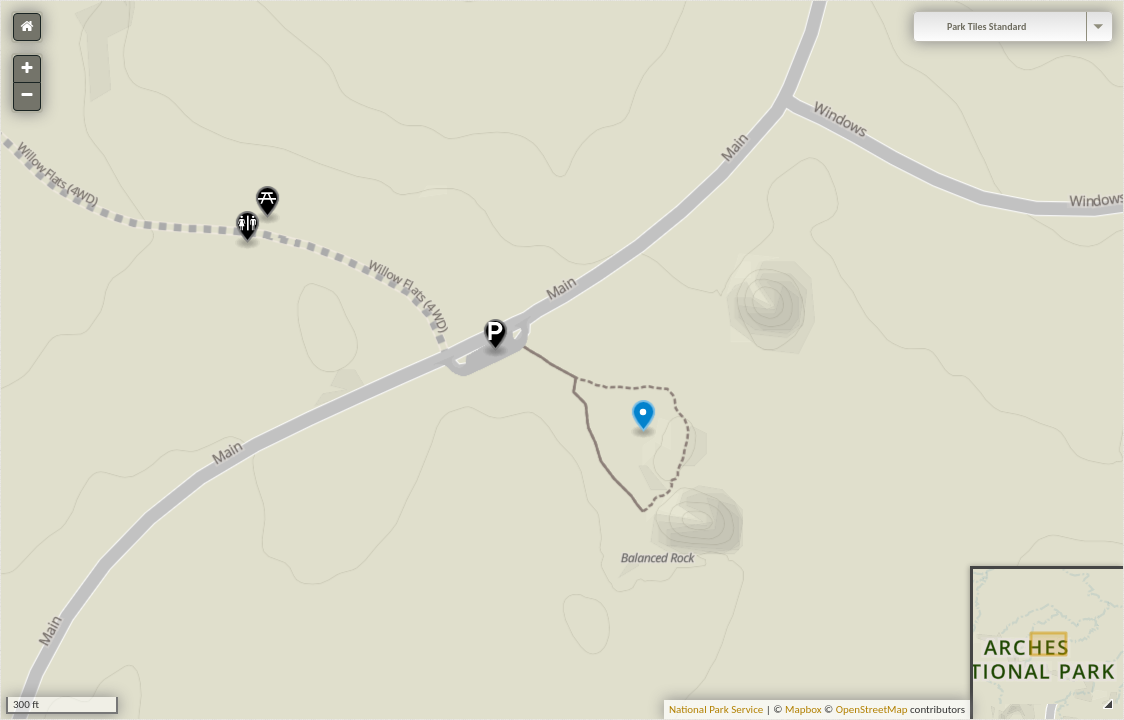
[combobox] (1013, 26)
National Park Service (716, 709)
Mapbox (803, 709)
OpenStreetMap (872, 709)
